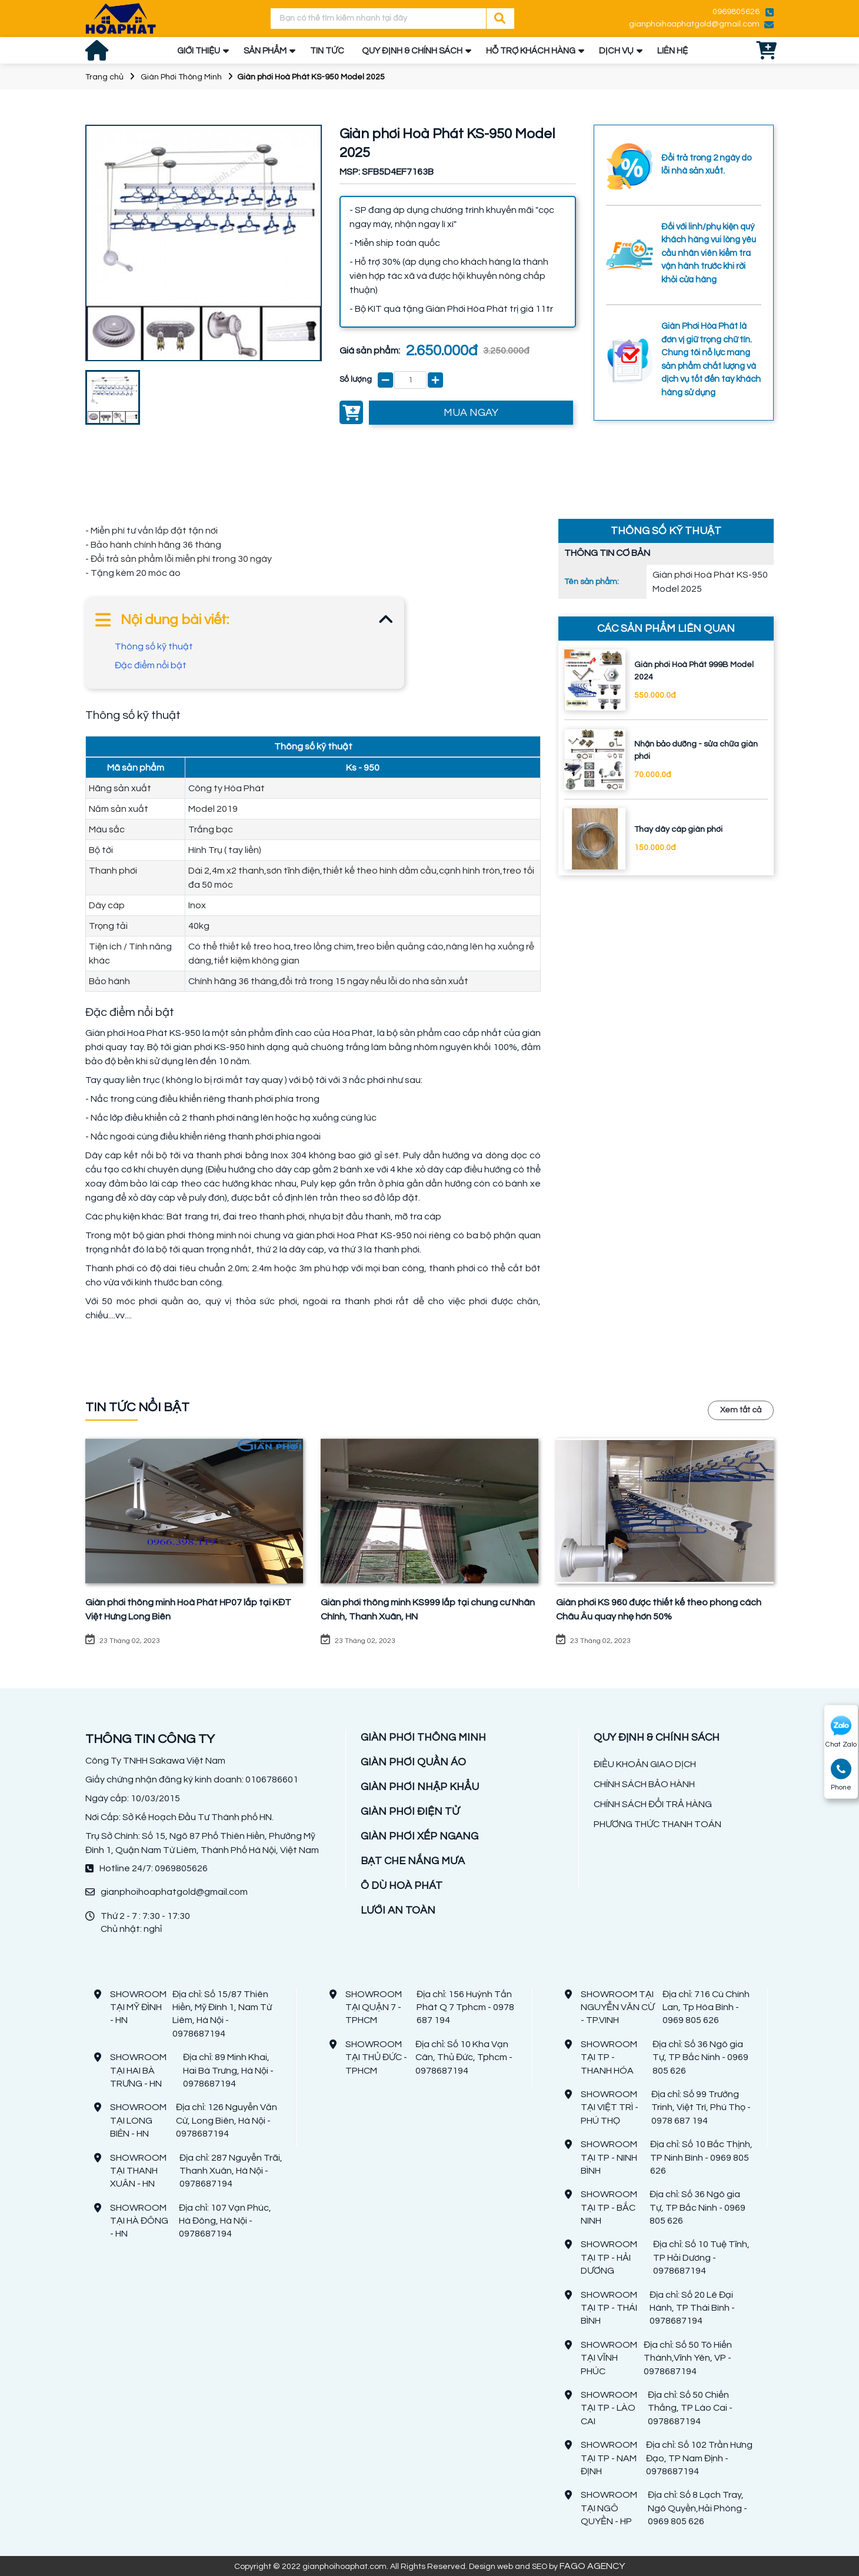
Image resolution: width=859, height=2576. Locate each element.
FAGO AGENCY (592, 2566)
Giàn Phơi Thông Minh (181, 77)
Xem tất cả (740, 1410)
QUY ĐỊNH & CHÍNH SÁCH (412, 50)
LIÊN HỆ (672, 50)
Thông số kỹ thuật (154, 646)
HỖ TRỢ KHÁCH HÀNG (530, 50)
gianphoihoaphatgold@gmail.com (694, 24)
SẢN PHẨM (265, 50)
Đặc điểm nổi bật (151, 665)
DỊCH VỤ (616, 50)
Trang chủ (104, 77)
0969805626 (736, 12)
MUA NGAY (471, 412)
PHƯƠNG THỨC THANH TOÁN (657, 1824)
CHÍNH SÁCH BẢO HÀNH (644, 1784)
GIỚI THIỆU (198, 50)
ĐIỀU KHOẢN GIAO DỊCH (645, 1764)
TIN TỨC (327, 50)
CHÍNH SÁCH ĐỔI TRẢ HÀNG (653, 1804)
